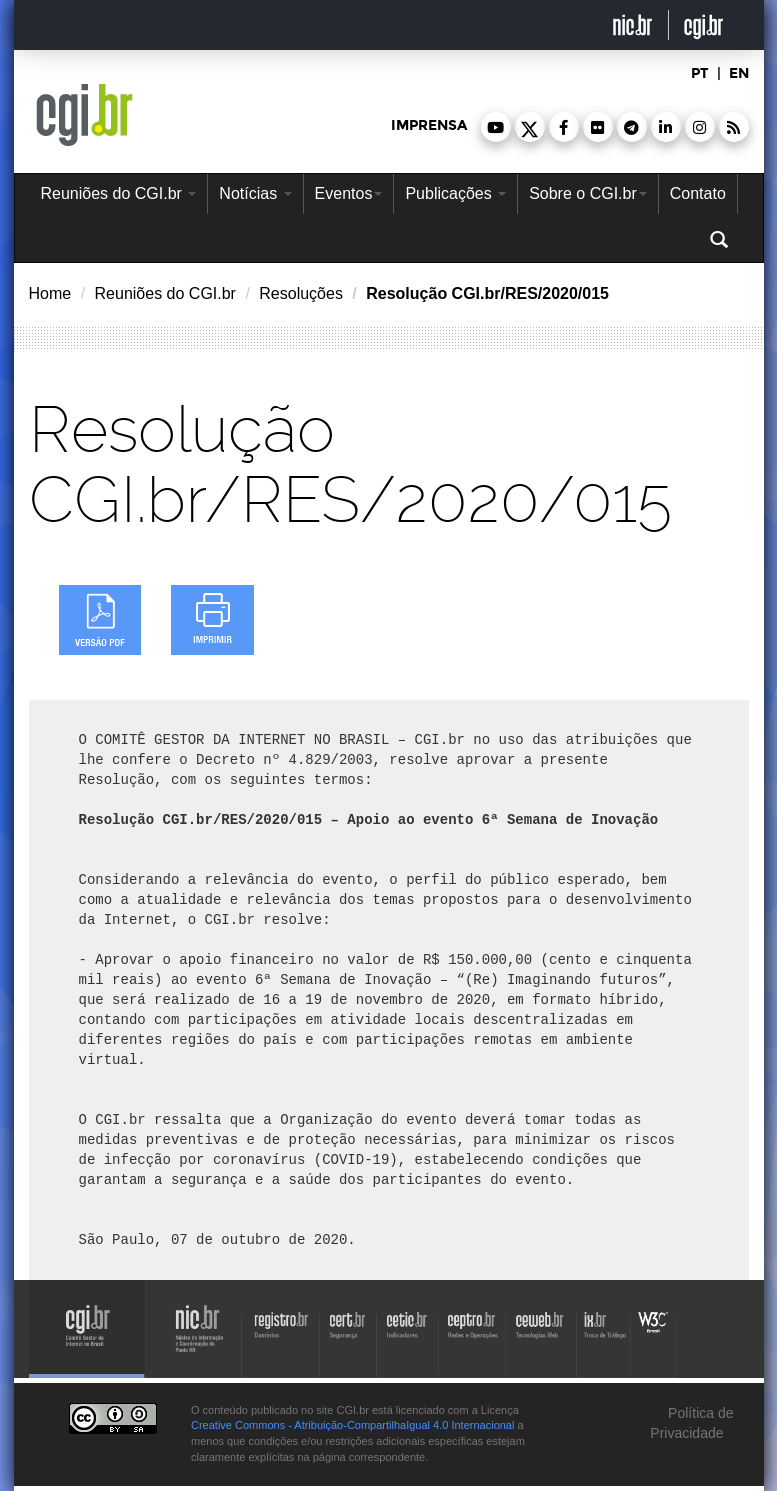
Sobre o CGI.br (588, 193)
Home (50, 293)
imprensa (429, 125)
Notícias (255, 193)
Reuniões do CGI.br (119, 193)
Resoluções (301, 293)
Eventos (349, 193)
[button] (496, 127)
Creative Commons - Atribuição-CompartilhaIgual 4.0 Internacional (352, 1425)
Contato (698, 193)
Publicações (455, 193)
